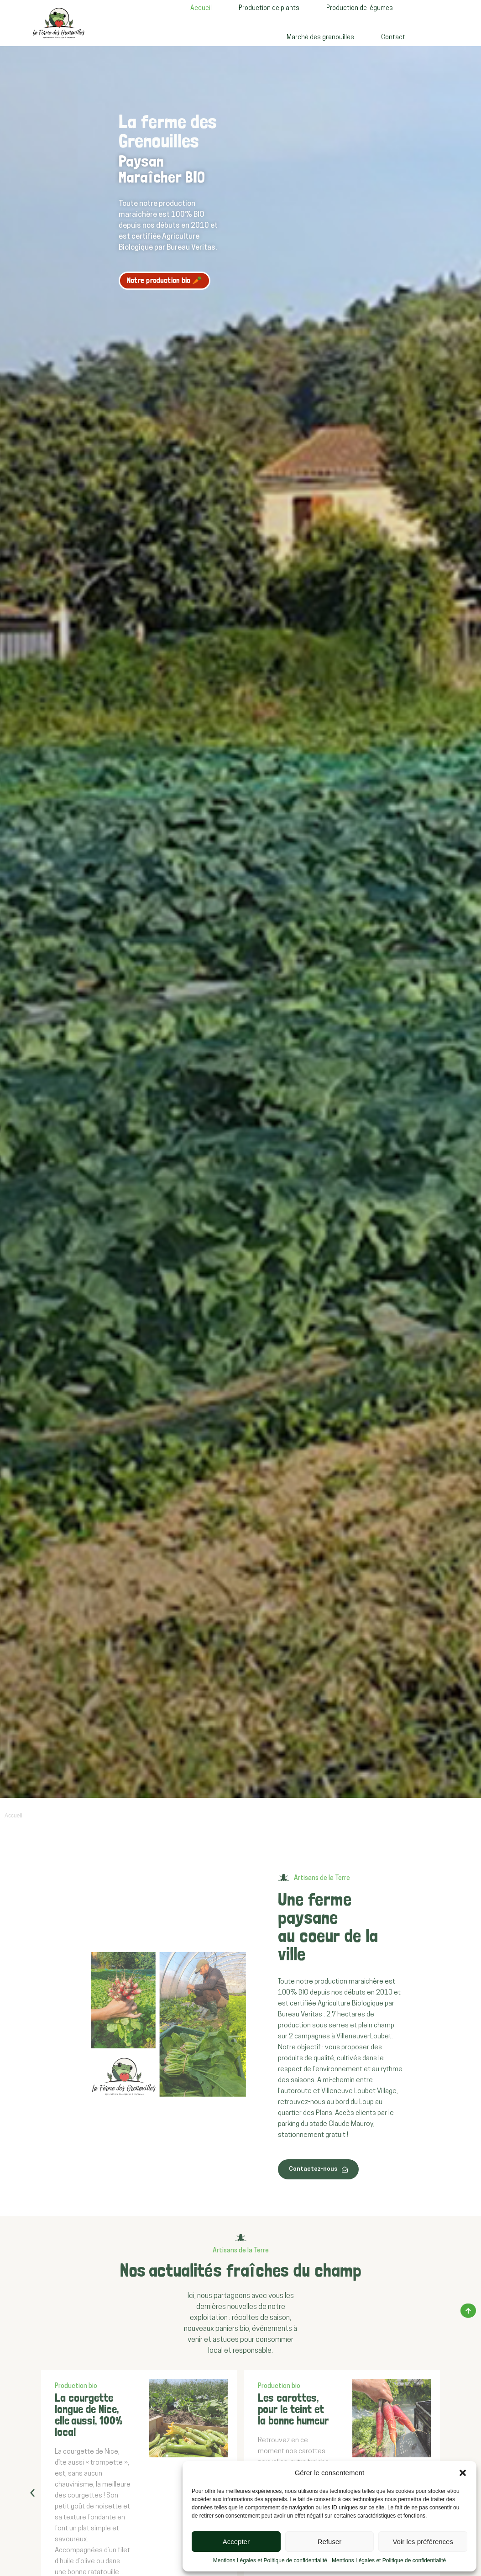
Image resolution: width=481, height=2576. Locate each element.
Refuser (330, 2541)
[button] (462, 2472)
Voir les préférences (422, 2541)
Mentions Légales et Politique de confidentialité (270, 2560)
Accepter (236, 2541)
